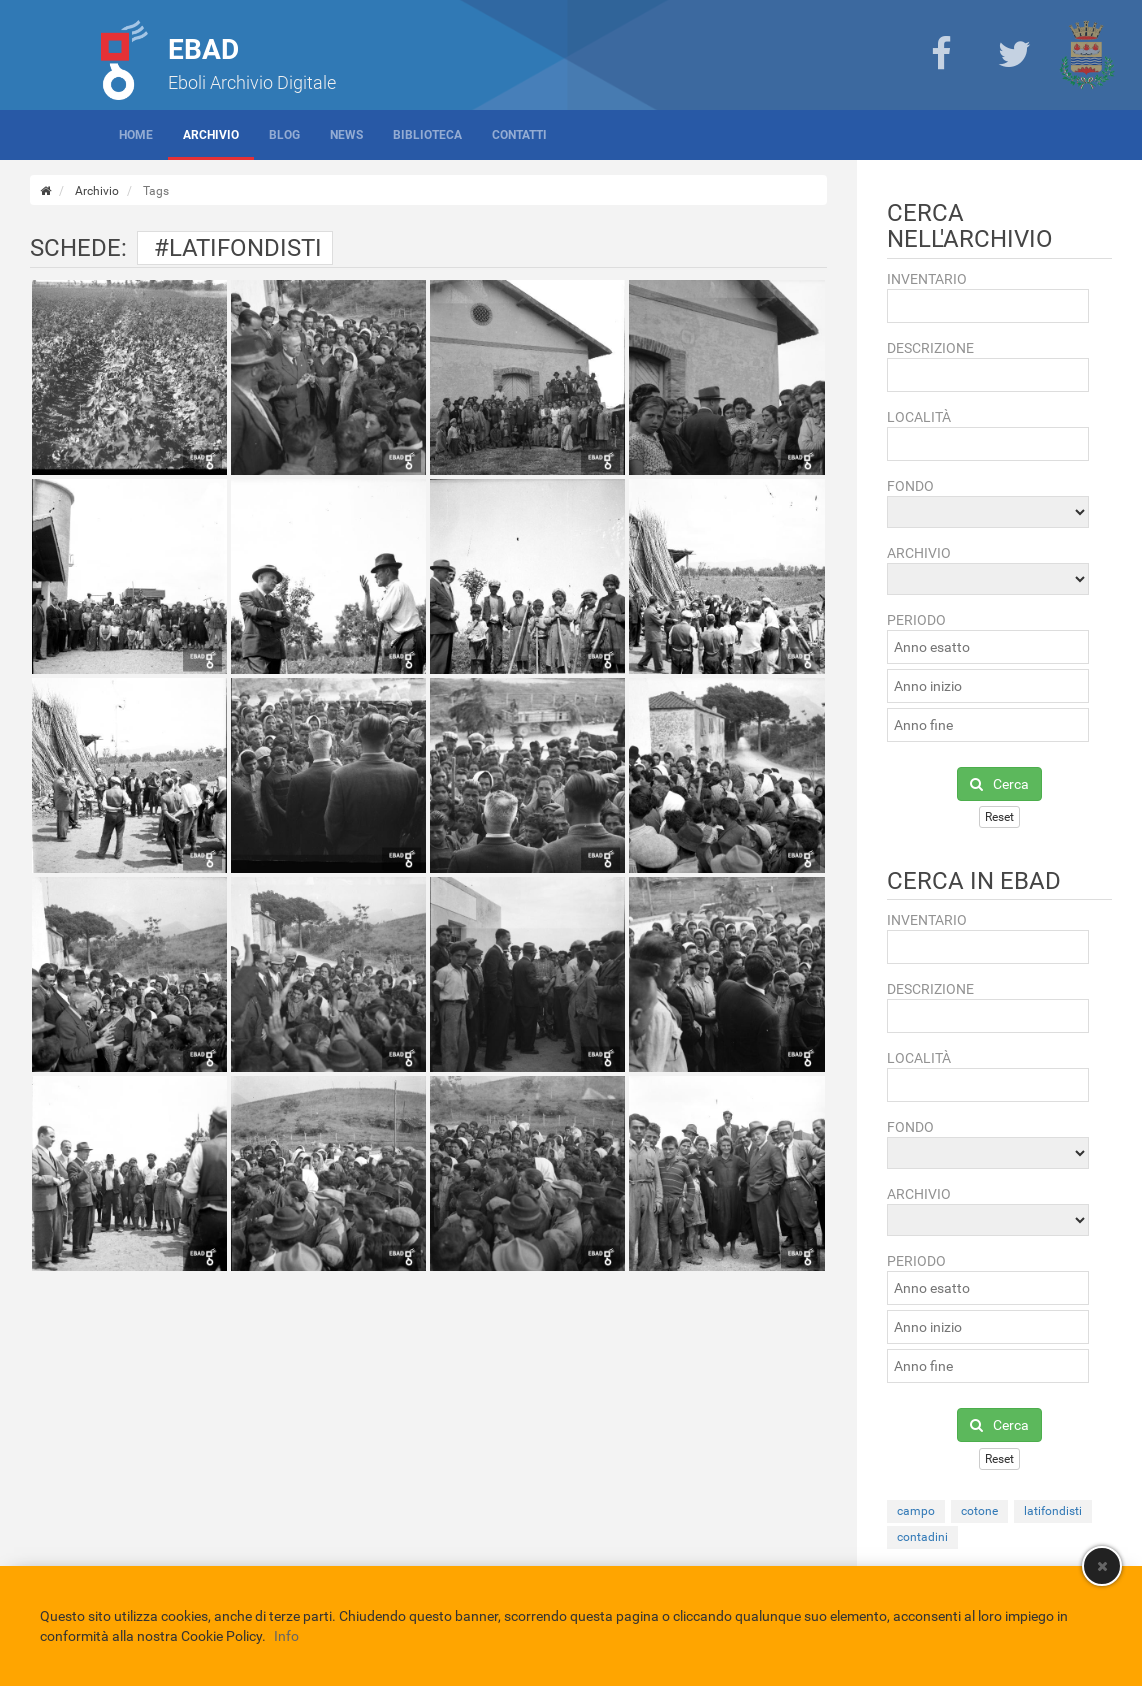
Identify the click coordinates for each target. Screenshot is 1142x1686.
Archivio (211, 135)
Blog (284, 135)
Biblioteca (427, 135)
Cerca (999, 784)
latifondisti (1053, 1511)
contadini (922, 1537)
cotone (979, 1511)
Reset (999, 817)
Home (136, 135)
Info (286, 1636)
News (346, 135)
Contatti (519, 135)
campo (916, 1511)
